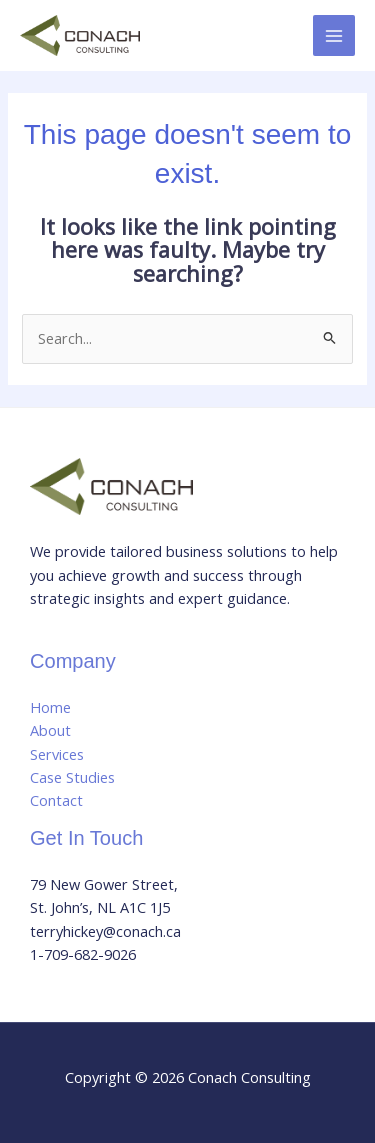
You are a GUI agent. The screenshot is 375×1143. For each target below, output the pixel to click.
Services (57, 754)
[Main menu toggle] (334, 36)
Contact (56, 800)
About (50, 730)
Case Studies (72, 777)
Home (50, 707)
